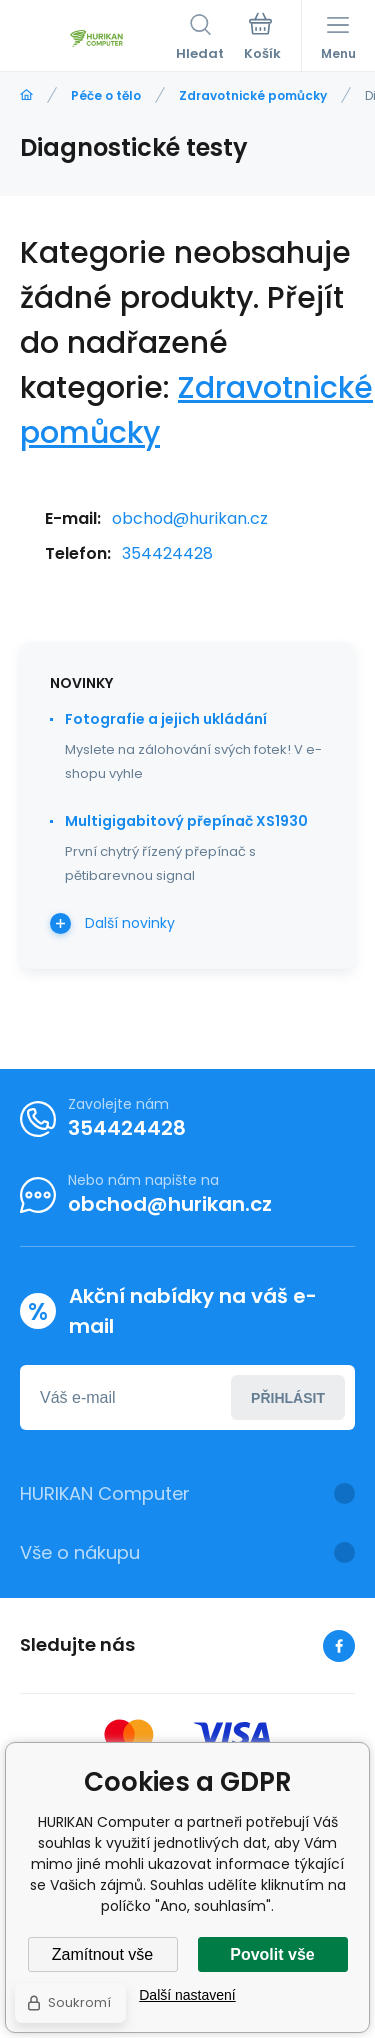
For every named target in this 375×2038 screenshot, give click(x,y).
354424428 (167, 553)
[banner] (98, 39)
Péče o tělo (106, 95)
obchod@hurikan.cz (190, 518)
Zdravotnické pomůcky (253, 95)
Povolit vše (272, 1954)
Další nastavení (187, 1995)
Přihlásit (288, 1398)
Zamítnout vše (102, 1954)
